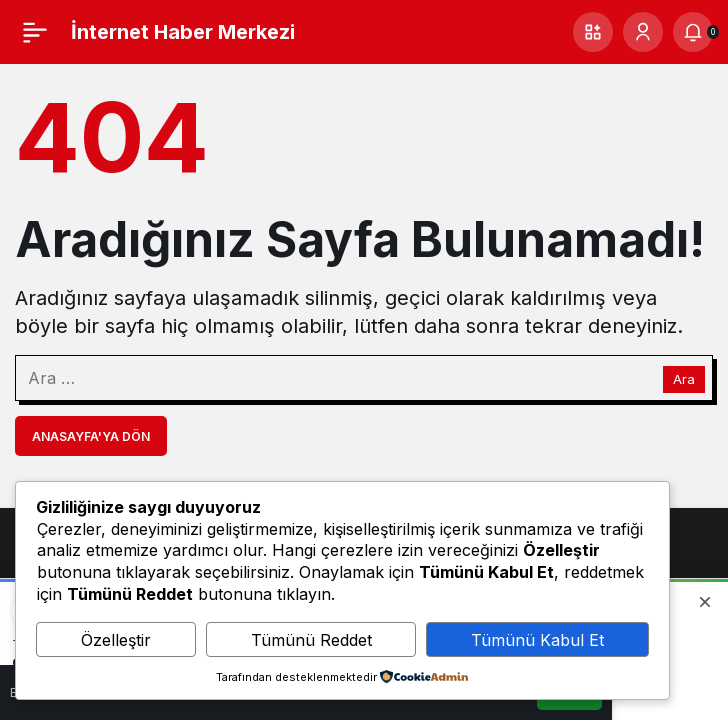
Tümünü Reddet (311, 640)
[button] (593, 32)
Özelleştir (116, 640)
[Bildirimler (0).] (693, 32)
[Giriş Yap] (643, 32)
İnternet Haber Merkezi (183, 32)
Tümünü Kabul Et (537, 640)
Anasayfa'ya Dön (91, 436)
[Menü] (35, 32)
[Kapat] (705, 602)
